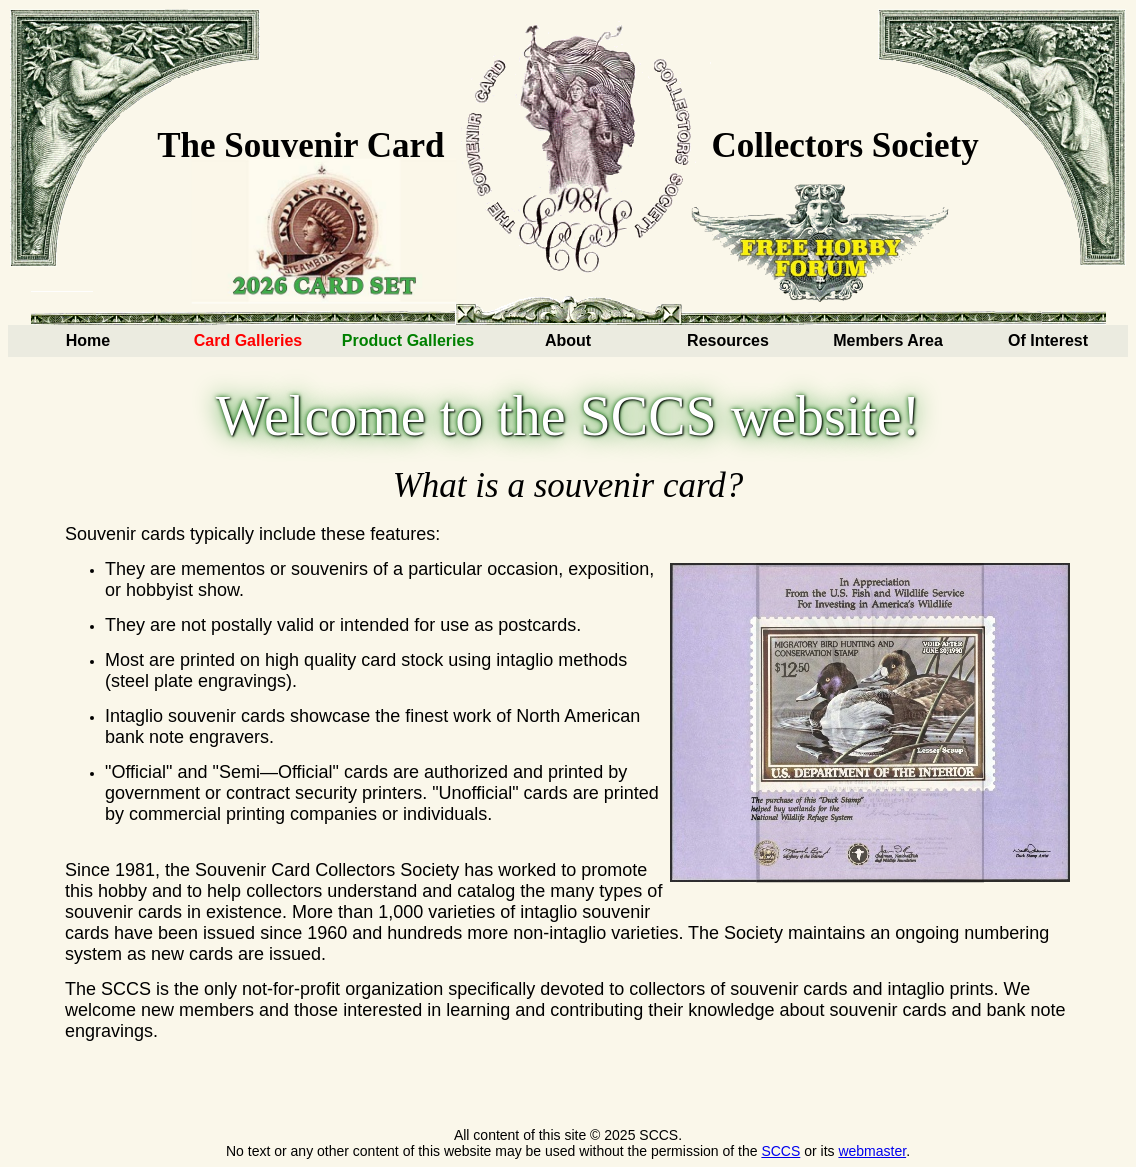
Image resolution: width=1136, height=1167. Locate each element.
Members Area (888, 340)
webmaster (872, 1151)
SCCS (780, 1151)
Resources (728, 340)
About (568, 340)
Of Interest (1048, 340)
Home (88, 340)
